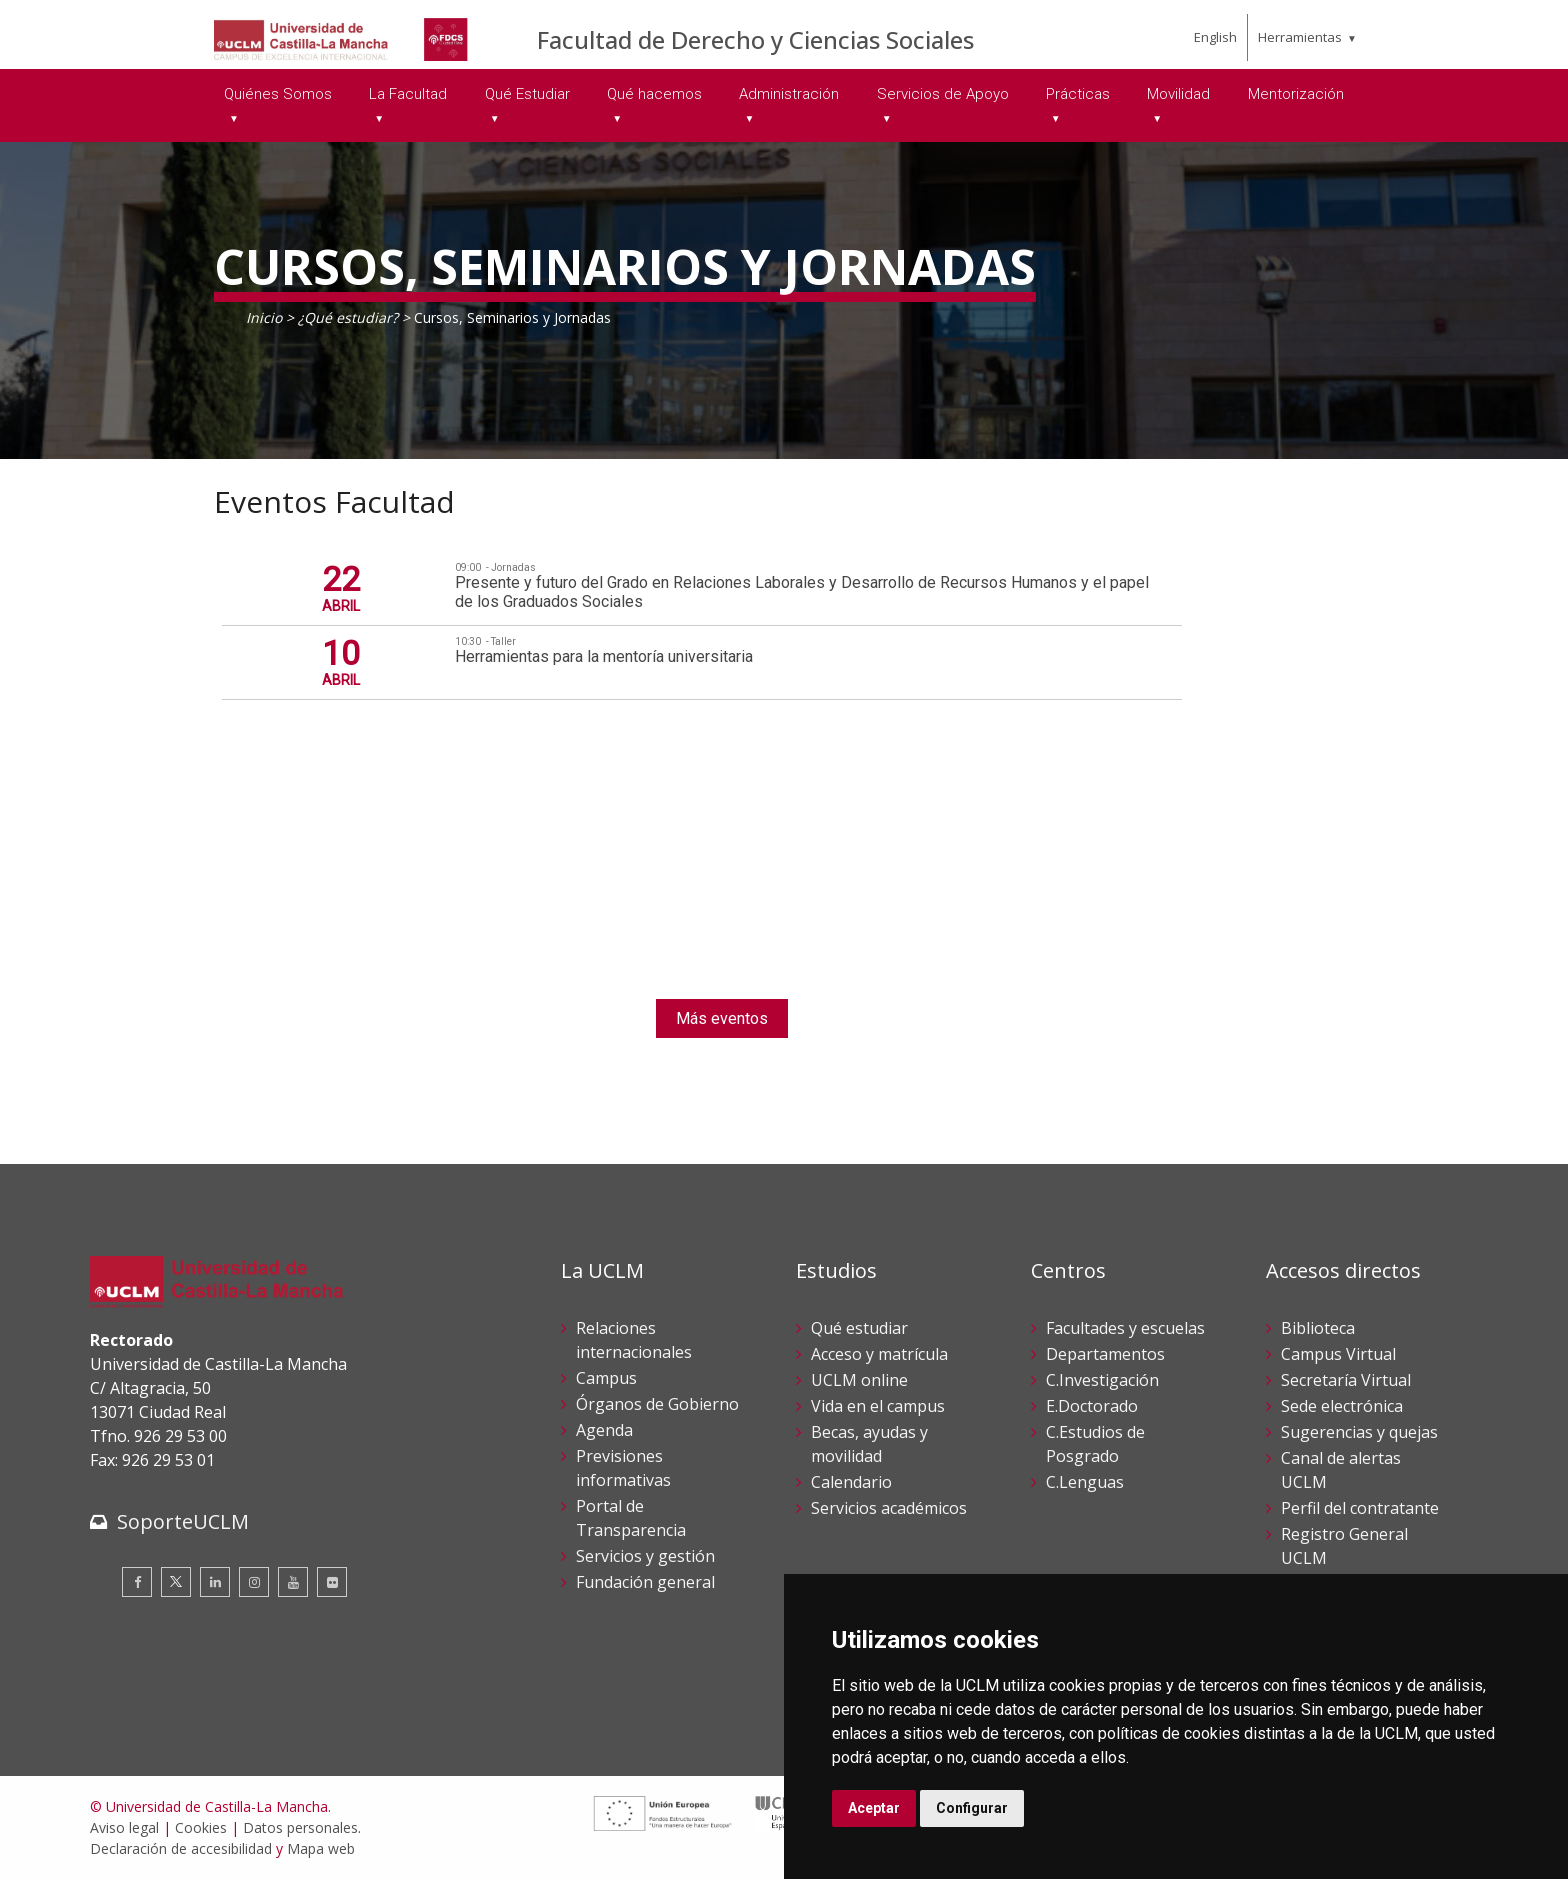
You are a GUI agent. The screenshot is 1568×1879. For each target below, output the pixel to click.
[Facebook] (137, 1582)
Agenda (604, 1430)
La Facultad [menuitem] (408, 94)
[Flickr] (332, 1582)
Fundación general (645, 1582)
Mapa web (321, 1848)
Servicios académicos (889, 1508)
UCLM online (859, 1380)
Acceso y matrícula (879, 1354)
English (1215, 37)
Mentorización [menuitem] (1296, 94)
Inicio (264, 317)
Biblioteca (1318, 1328)
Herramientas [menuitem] (1300, 37)
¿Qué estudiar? (348, 317)
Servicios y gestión (645, 1556)
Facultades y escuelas (1125, 1328)
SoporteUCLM (183, 1521)
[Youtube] (293, 1582)
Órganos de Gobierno (657, 1404)
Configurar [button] (972, 1808)
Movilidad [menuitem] (1178, 94)
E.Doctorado (1092, 1406)
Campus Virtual (1338, 1354)
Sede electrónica (1342, 1406)
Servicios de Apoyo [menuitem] (943, 94)
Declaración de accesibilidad (181, 1848)
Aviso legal (124, 1827)
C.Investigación (1102, 1380)
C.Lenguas (1085, 1482)
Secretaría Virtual (1346, 1380)
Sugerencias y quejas (1359, 1432)
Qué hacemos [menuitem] (654, 94)
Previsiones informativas (623, 1468)
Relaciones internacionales (634, 1340)
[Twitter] (176, 1582)
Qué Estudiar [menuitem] (527, 94)
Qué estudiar (859, 1328)
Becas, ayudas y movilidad (869, 1444)
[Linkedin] (215, 1582)
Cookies (201, 1827)
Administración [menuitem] (789, 94)
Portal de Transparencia (631, 1518)
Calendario (851, 1482)
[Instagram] (254, 1582)
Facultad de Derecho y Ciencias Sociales (755, 39)
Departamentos (1105, 1354)
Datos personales (300, 1827)
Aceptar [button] (874, 1808)
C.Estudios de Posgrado (1095, 1444)
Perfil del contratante (1360, 1508)
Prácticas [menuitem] (1078, 94)
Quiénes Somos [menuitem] (278, 94)
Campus (606, 1378)
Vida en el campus (878, 1406)
